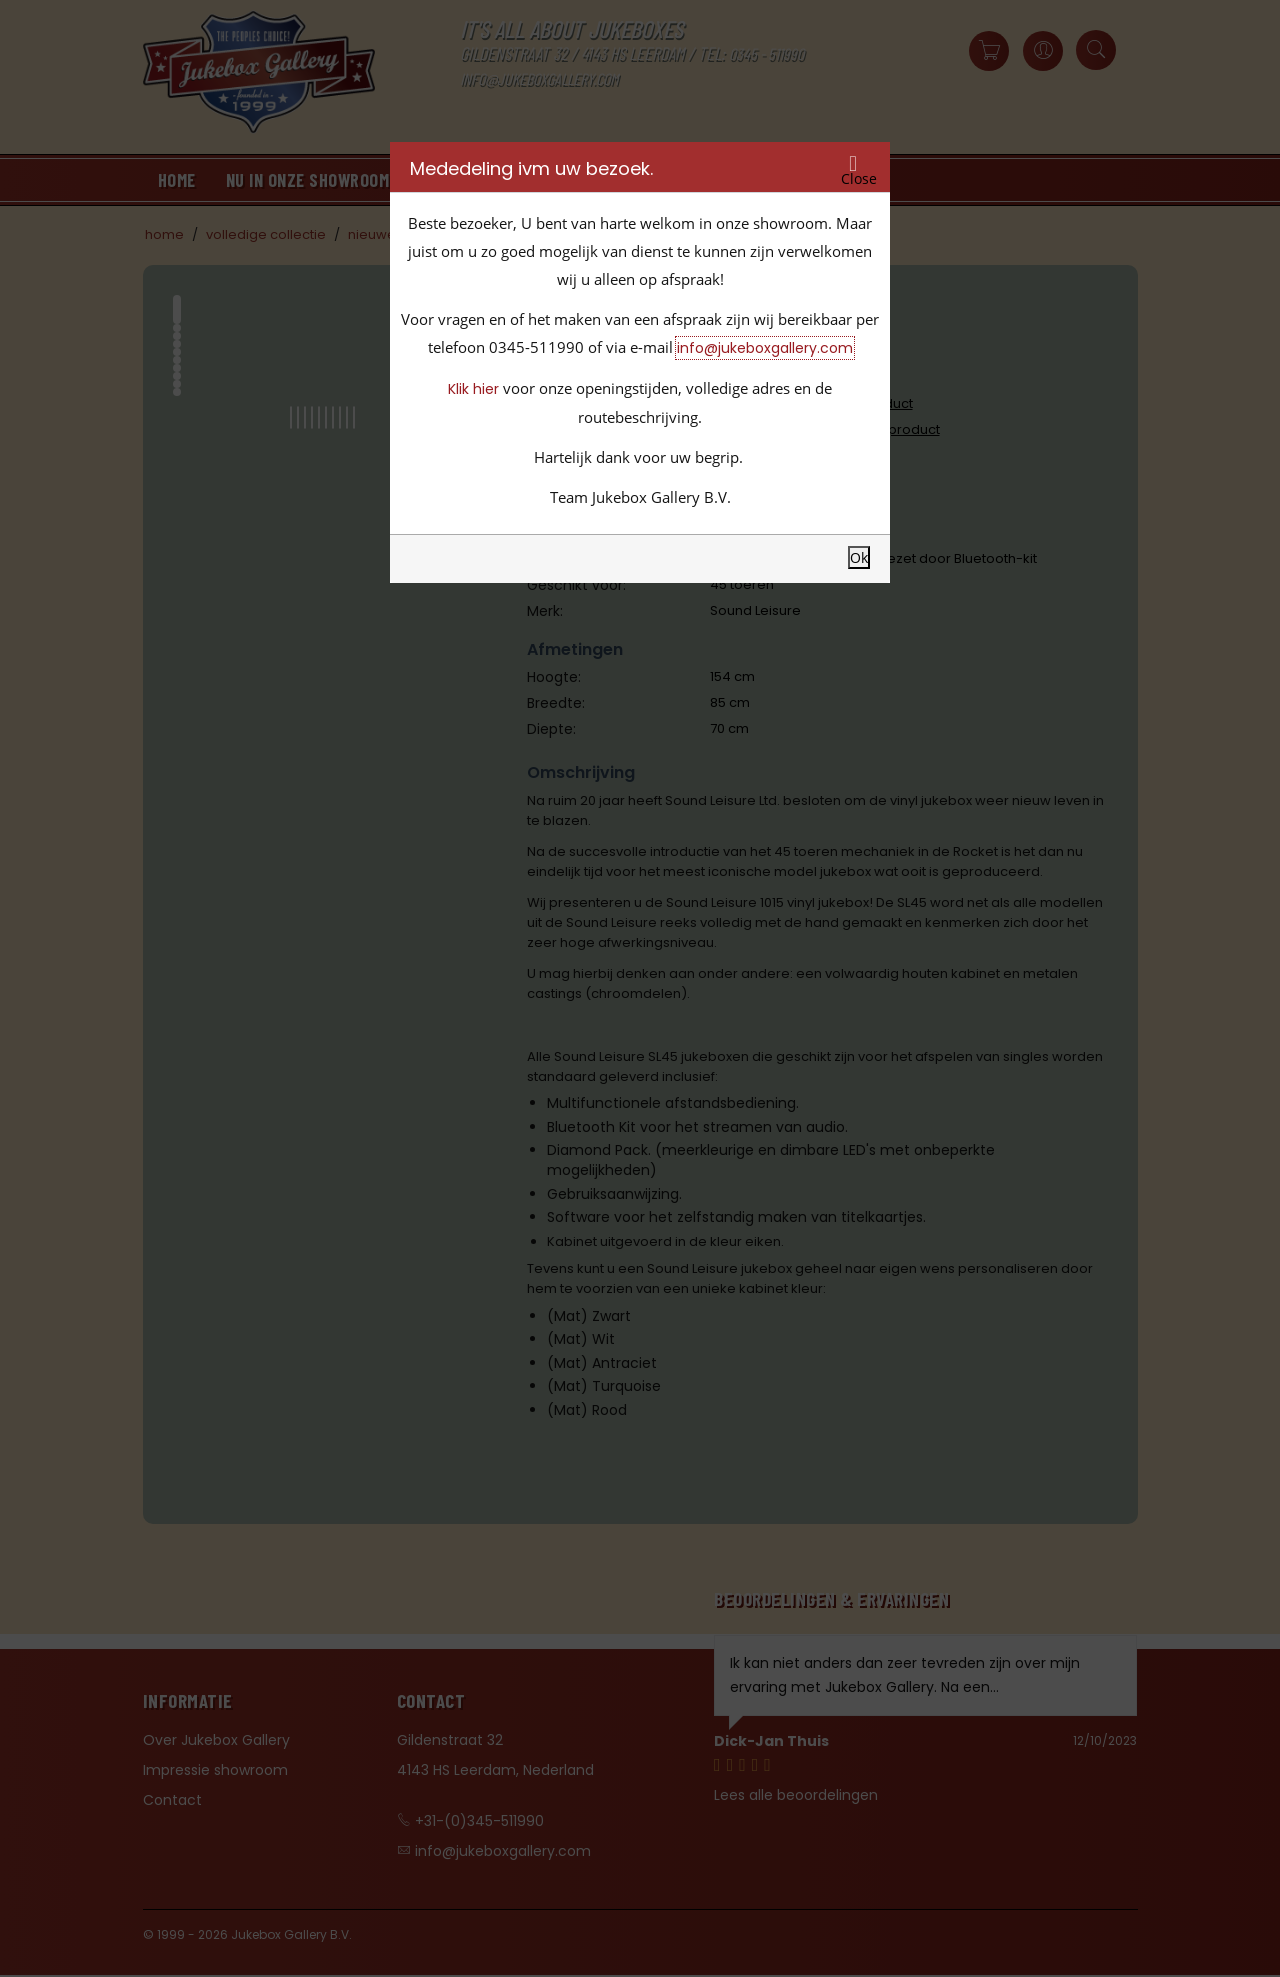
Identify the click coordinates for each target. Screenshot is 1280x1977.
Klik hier (473, 389)
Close (859, 179)
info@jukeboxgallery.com (765, 348)
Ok (859, 557)
